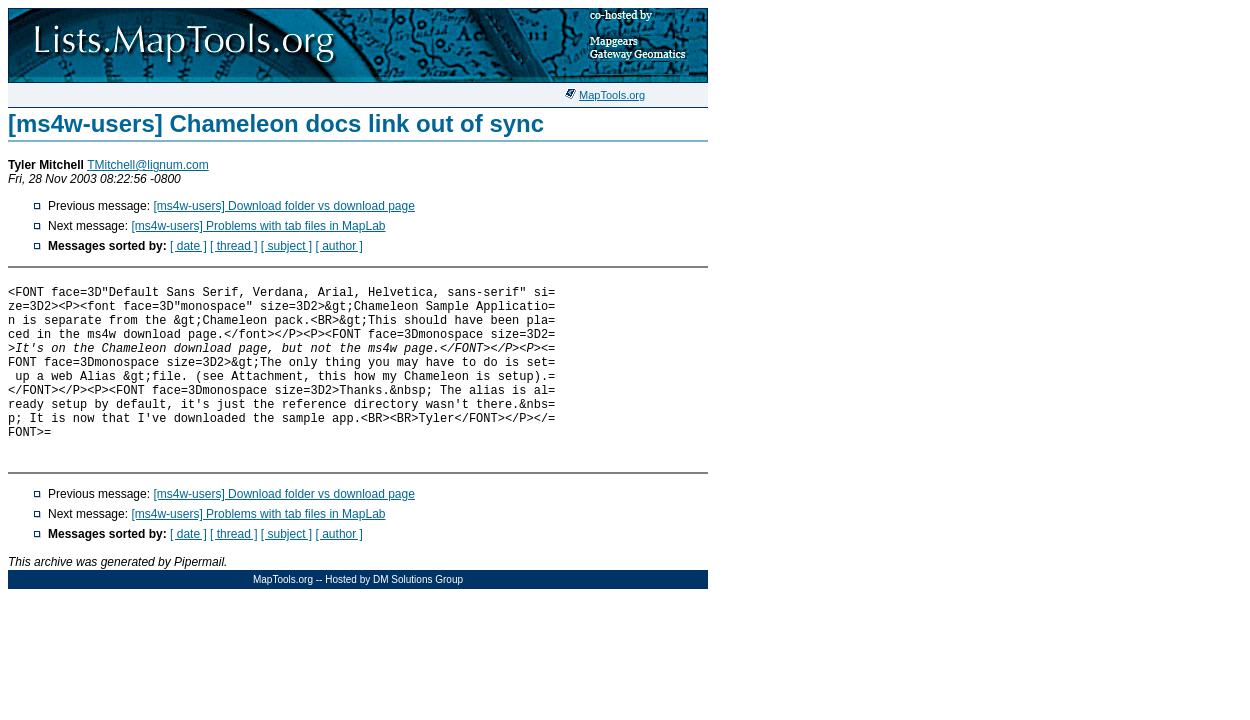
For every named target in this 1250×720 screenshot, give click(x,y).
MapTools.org (612, 95)
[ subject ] (286, 246)
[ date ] (188, 246)
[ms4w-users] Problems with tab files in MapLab (258, 226)
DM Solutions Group (418, 579)
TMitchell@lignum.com (148, 165)
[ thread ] (233, 246)
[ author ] (339, 246)
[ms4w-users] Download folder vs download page (283, 206)
